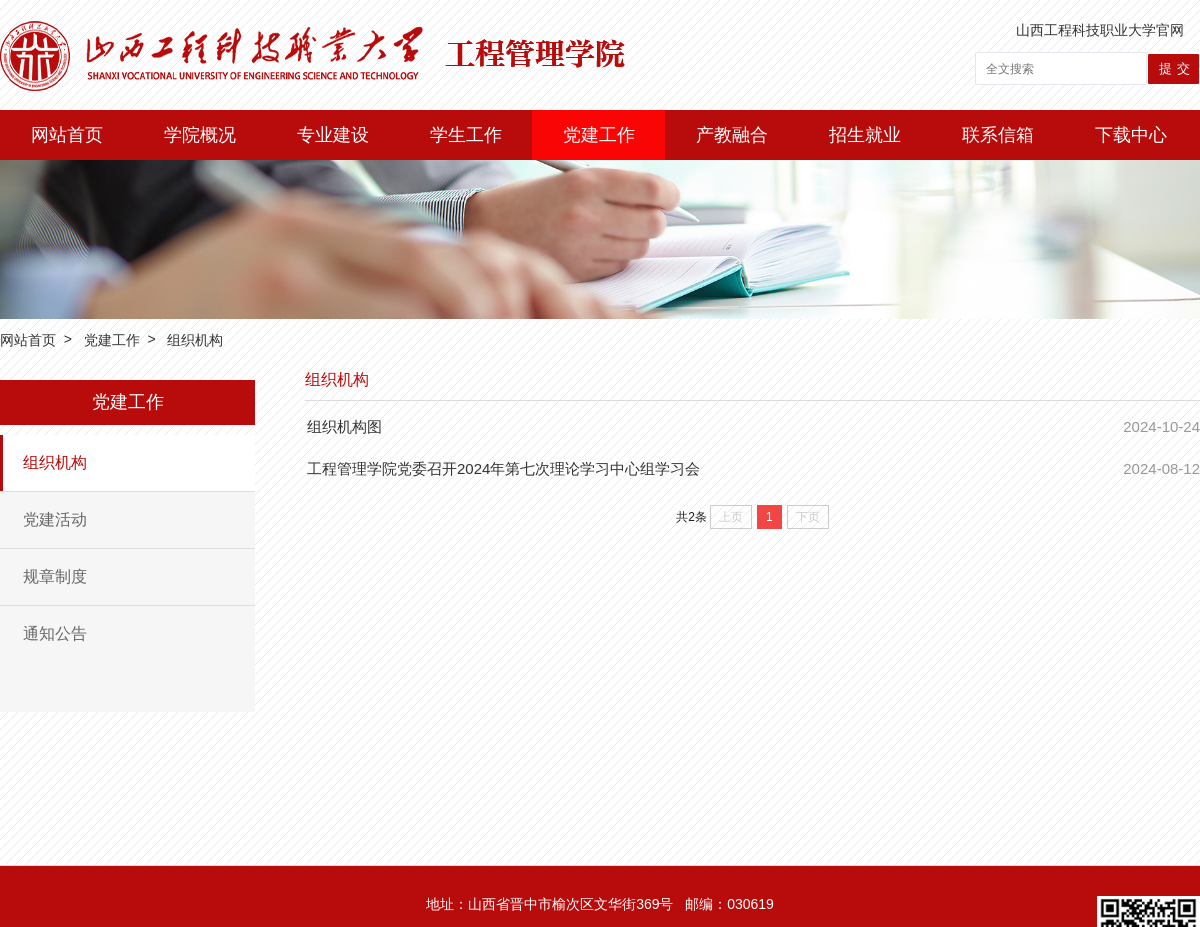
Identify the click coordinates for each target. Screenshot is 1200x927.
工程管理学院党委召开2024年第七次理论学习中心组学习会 (503, 468)
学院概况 (200, 135)
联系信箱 (998, 135)
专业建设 (333, 135)
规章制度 (55, 576)
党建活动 (55, 519)
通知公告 (55, 633)
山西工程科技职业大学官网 (1100, 30)
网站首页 (67, 135)
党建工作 (599, 135)
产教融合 (732, 135)
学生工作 (466, 135)
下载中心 (1131, 135)
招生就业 (865, 135)
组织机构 (195, 340)
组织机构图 (344, 426)
